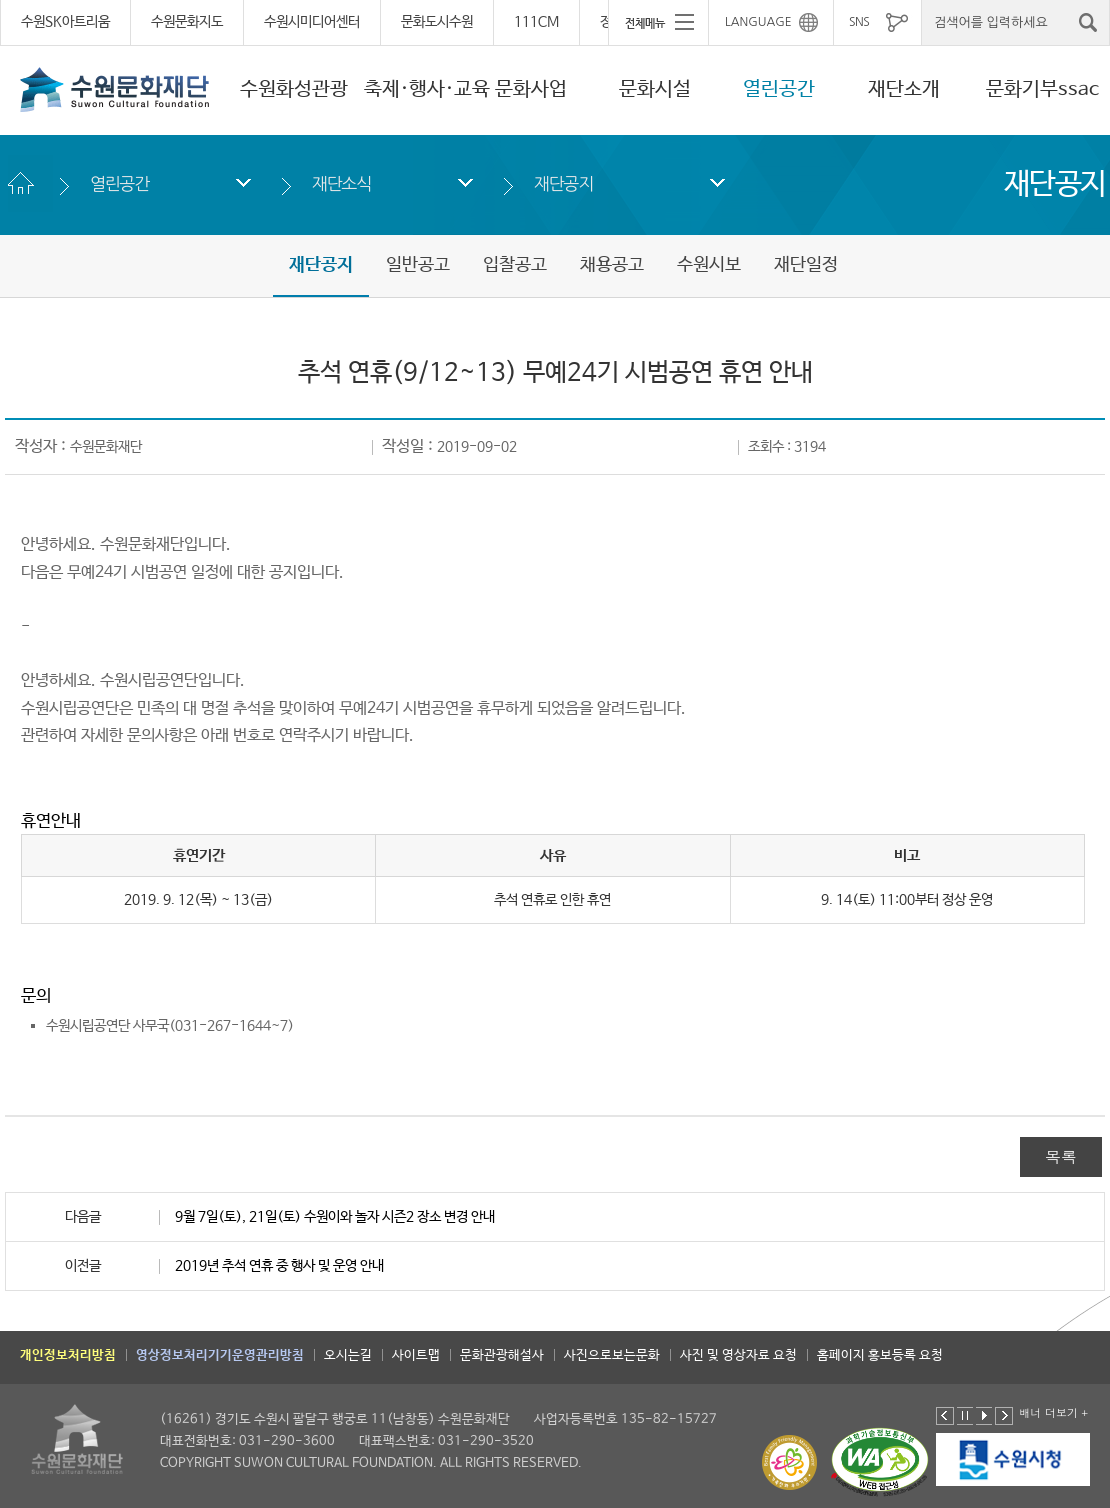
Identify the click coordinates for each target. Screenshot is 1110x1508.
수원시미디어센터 (312, 22)
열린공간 (779, 89)
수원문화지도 (187, 22)
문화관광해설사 (502, 1355)
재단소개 (904, 89)
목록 (1061, 1156)
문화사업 (531, 89)
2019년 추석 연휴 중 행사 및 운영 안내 (279, 1266)
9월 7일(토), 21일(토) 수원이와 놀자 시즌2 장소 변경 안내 (335, 1217)
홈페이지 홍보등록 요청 (880, 1355)
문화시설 (655, 89)
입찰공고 (515, 265)
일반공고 (418, 265)
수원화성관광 (294, 89)
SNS (859, 22)
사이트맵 (416, 1355)
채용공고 (612, 265)
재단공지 (563, 183)
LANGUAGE (758, 22)
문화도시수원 (437, 22)
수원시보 (709, 265)
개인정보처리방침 (68, 1355)
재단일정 (806, 265)
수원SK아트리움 (65, 22)
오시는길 (348, 1355)
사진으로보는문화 (612, 1355)
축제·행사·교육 (427, 89)
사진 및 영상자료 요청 (738, 1355)
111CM (536, 22)
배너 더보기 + (1053, 1412)
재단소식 (341, 183)
